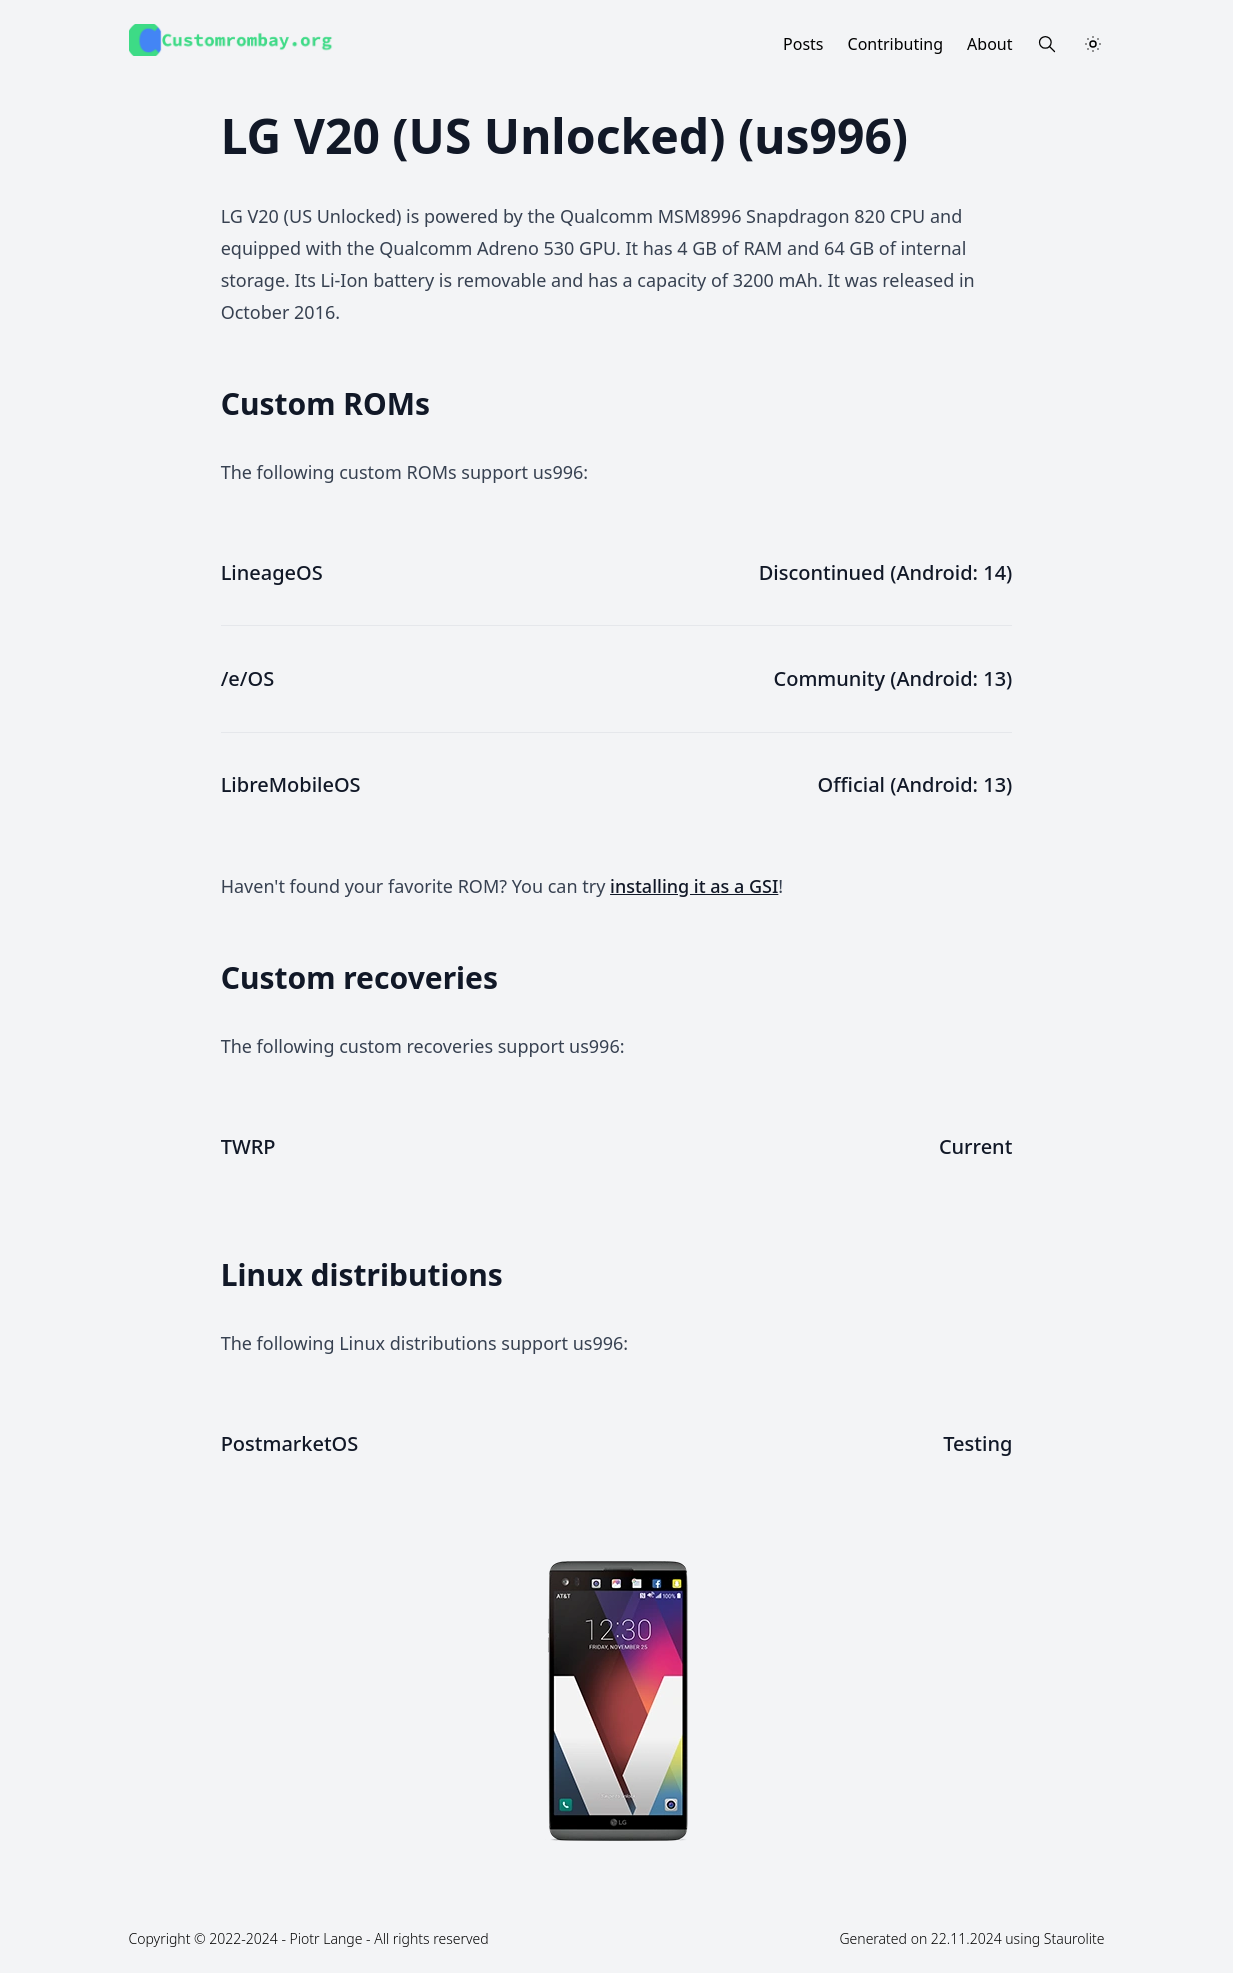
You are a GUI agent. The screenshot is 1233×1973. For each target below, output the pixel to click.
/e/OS (248, 678)
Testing (977, 1443)
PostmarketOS (290, 1443)
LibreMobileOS (291, 784)
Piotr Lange (326, 1938)
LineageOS (272, 572)
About (989, 44)
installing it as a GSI (694, 886)
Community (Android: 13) (893, 678)
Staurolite (1074, 1938)
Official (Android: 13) (915, 784)
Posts (803, 44)
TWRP (248, 1146)
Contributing (896, 44)
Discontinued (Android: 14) (886, 572)
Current (975, 1146)
